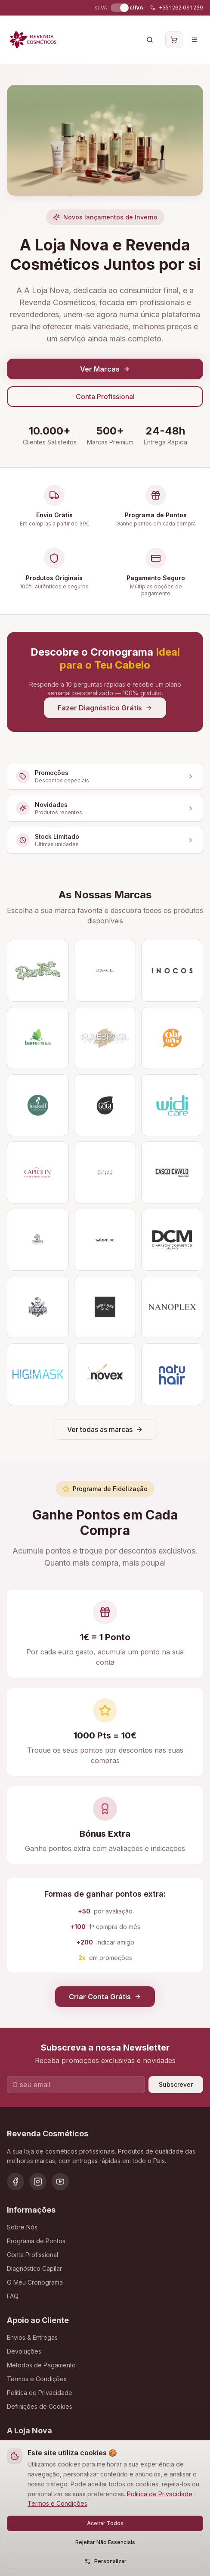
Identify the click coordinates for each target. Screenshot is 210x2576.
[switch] (118, 7)
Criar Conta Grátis (105, 1996)
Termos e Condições (57, 2503)
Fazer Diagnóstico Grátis (105, 707)
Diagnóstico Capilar (34, 2268)
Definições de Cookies (39, 2406)
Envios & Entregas (32, 2337)
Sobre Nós (22, 2227)
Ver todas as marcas (105, 1429)
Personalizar (105, 2561)
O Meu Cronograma (35, 2282)
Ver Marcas (105, 369)
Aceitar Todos (105, 2523)
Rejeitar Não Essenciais (105, 2542)
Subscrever (176, 2084)
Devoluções (24, 2351)
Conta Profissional (105, 397)
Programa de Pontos (36, 2241)
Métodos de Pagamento (41, 2365)
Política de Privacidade (159, 2494)
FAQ (13, 2296)
